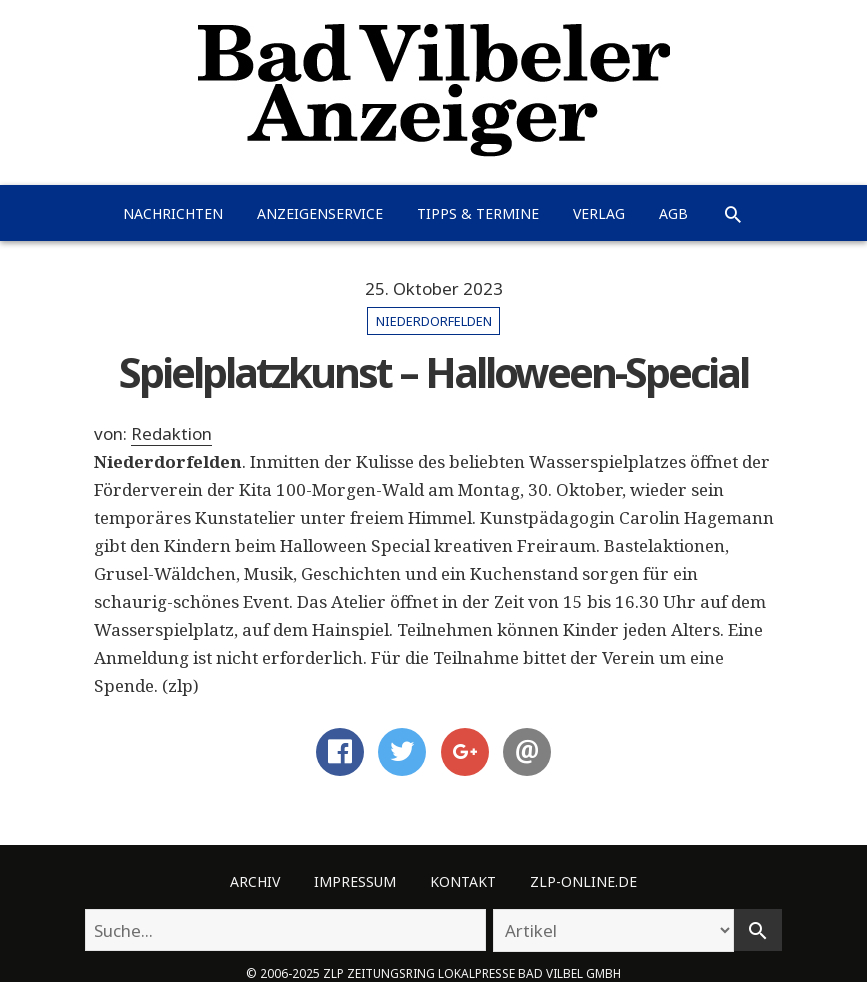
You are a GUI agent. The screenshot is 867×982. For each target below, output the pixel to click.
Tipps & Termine (478, 213)
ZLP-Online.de (583, 881)
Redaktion (171, 433)
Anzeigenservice (320, 213)
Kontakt (463, 881)
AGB (673, 213)
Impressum (355, 881)
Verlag (599, 213)
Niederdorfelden (434, 321)
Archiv (255, 881)
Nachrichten (173, 213)
